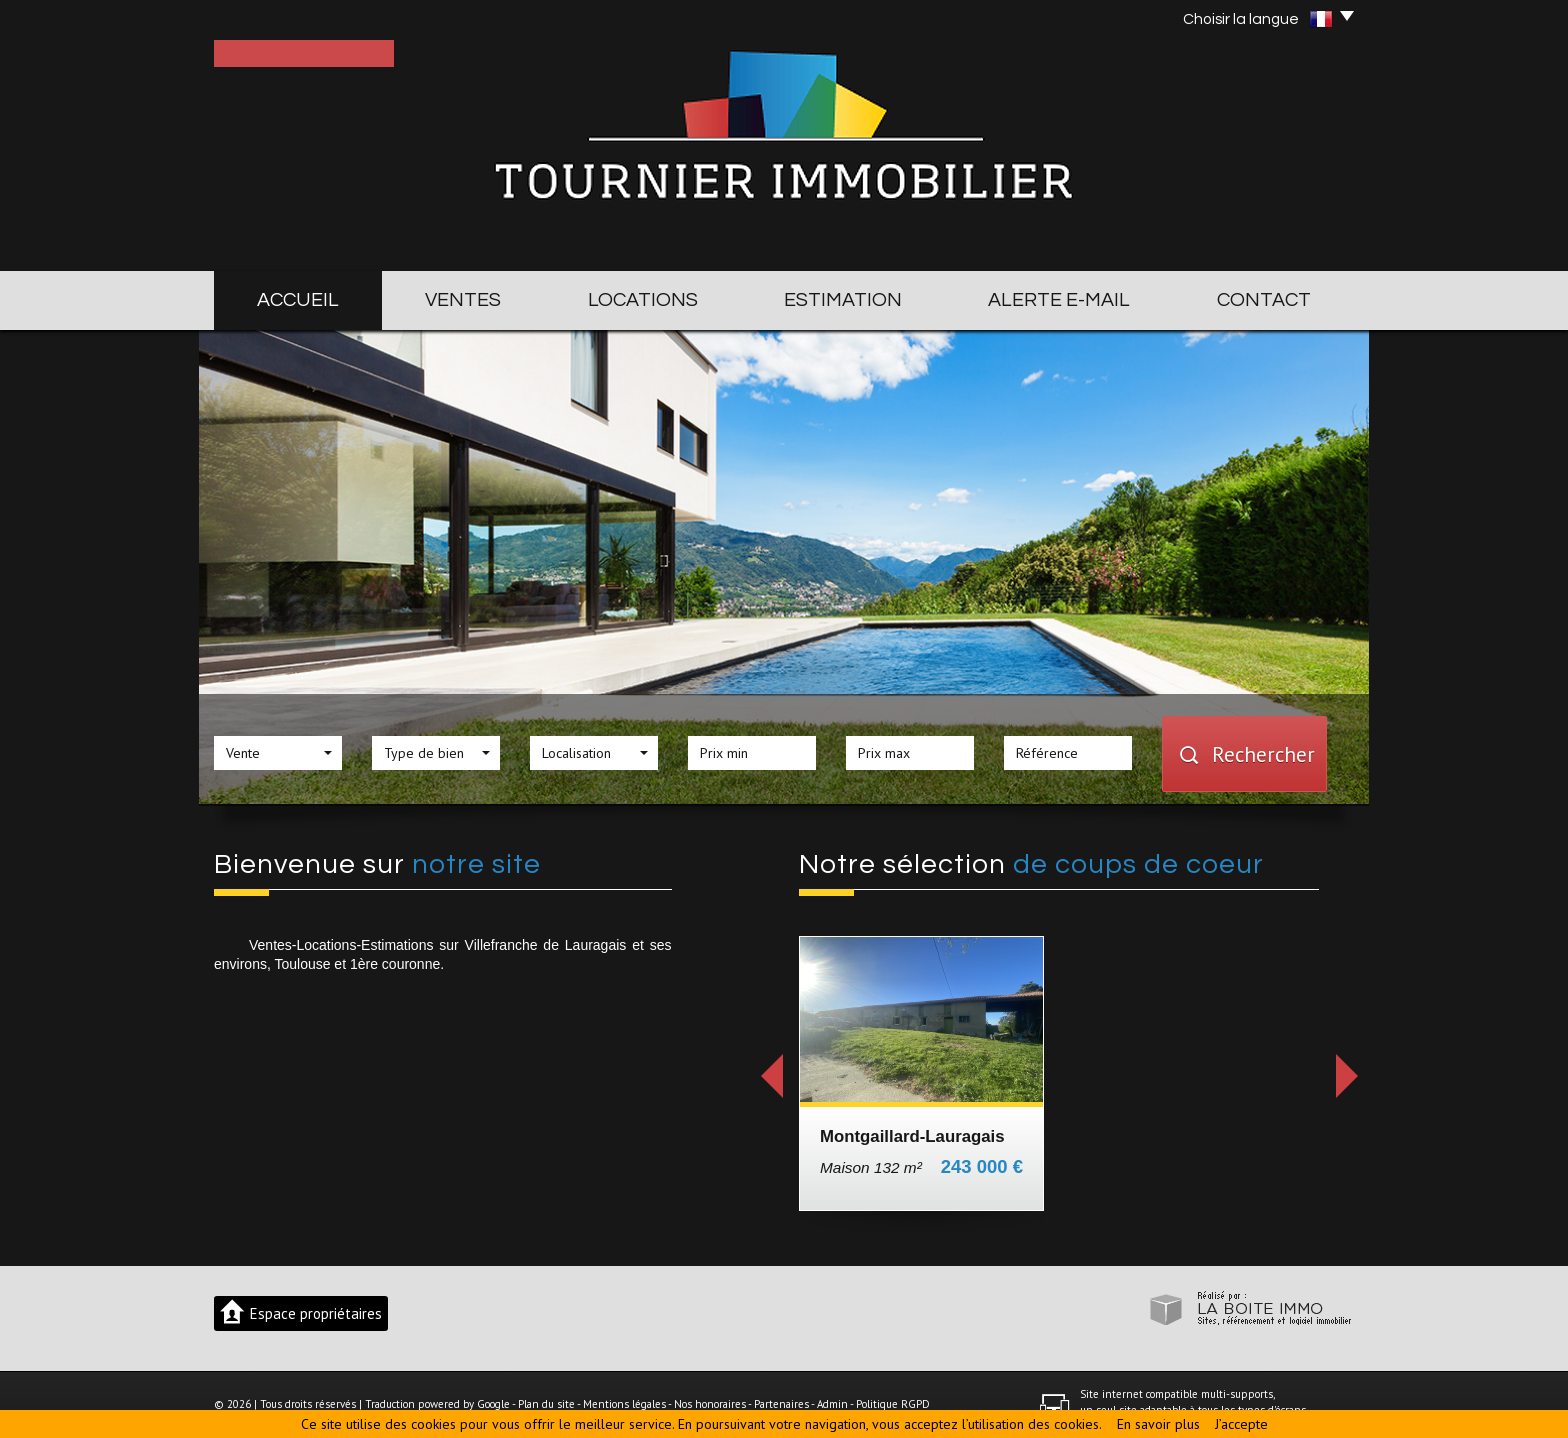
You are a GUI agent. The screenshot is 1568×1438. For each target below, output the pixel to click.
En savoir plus (1158, 1424)
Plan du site (546, 1404)
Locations (643, 300)
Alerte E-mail (1059, 300)
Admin (832, 1404)
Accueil (298, 300)
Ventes (463, 300)
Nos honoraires (710, 1404)
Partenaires (781, 1404)
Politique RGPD (893, 1404)
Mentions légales (624, 1404)
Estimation (843, 300)
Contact (1264, 300)
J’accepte (1241, 1424)
